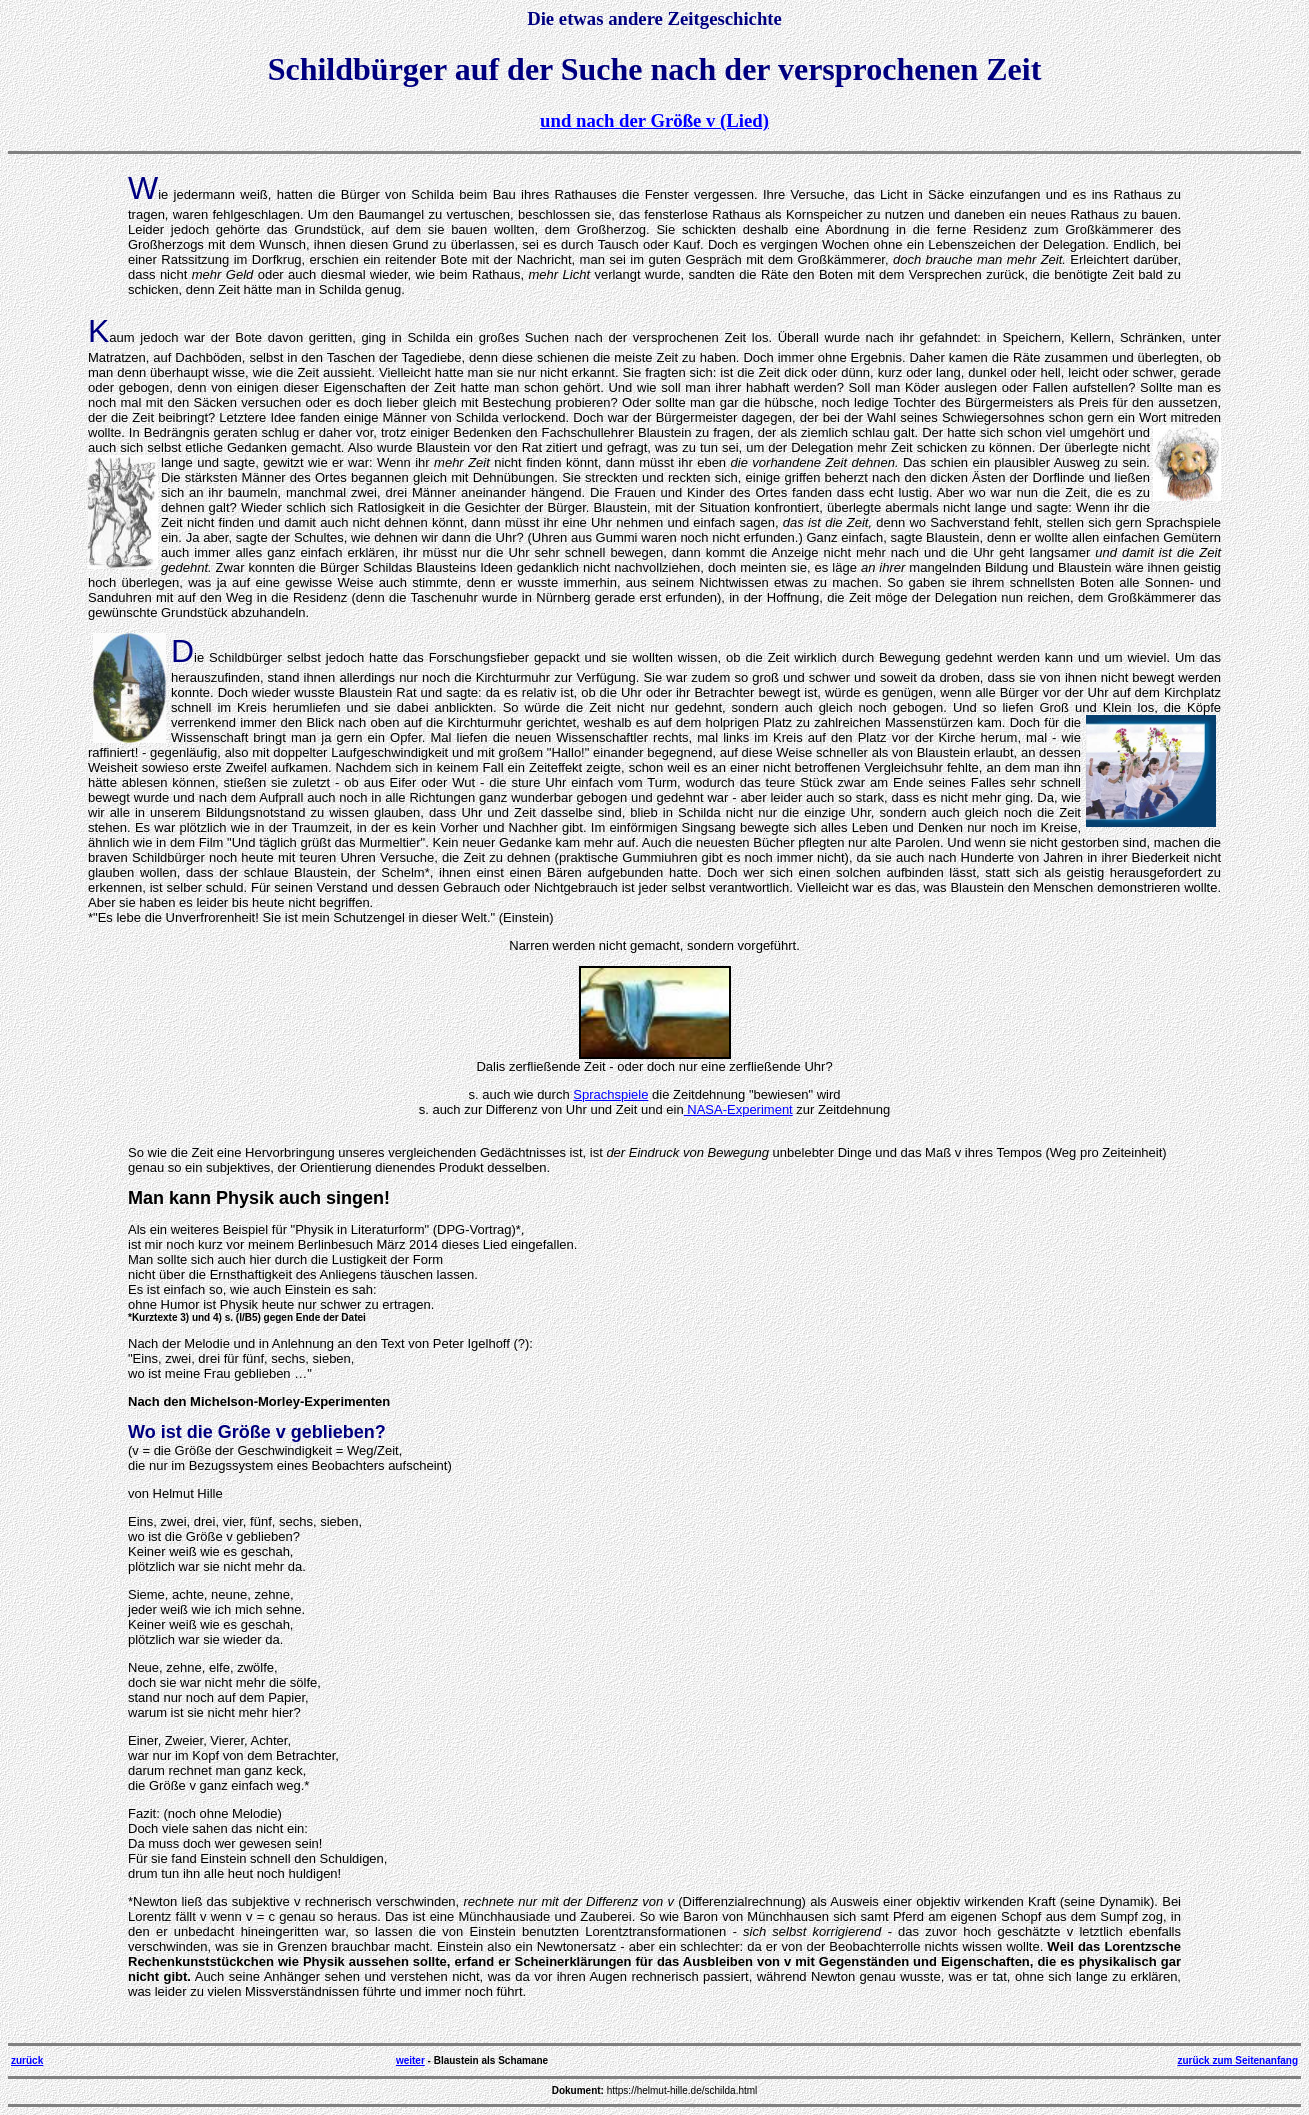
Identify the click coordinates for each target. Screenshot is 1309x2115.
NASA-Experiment (738, 1109)
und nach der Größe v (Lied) (654, 120)
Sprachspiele (610, 1094)
